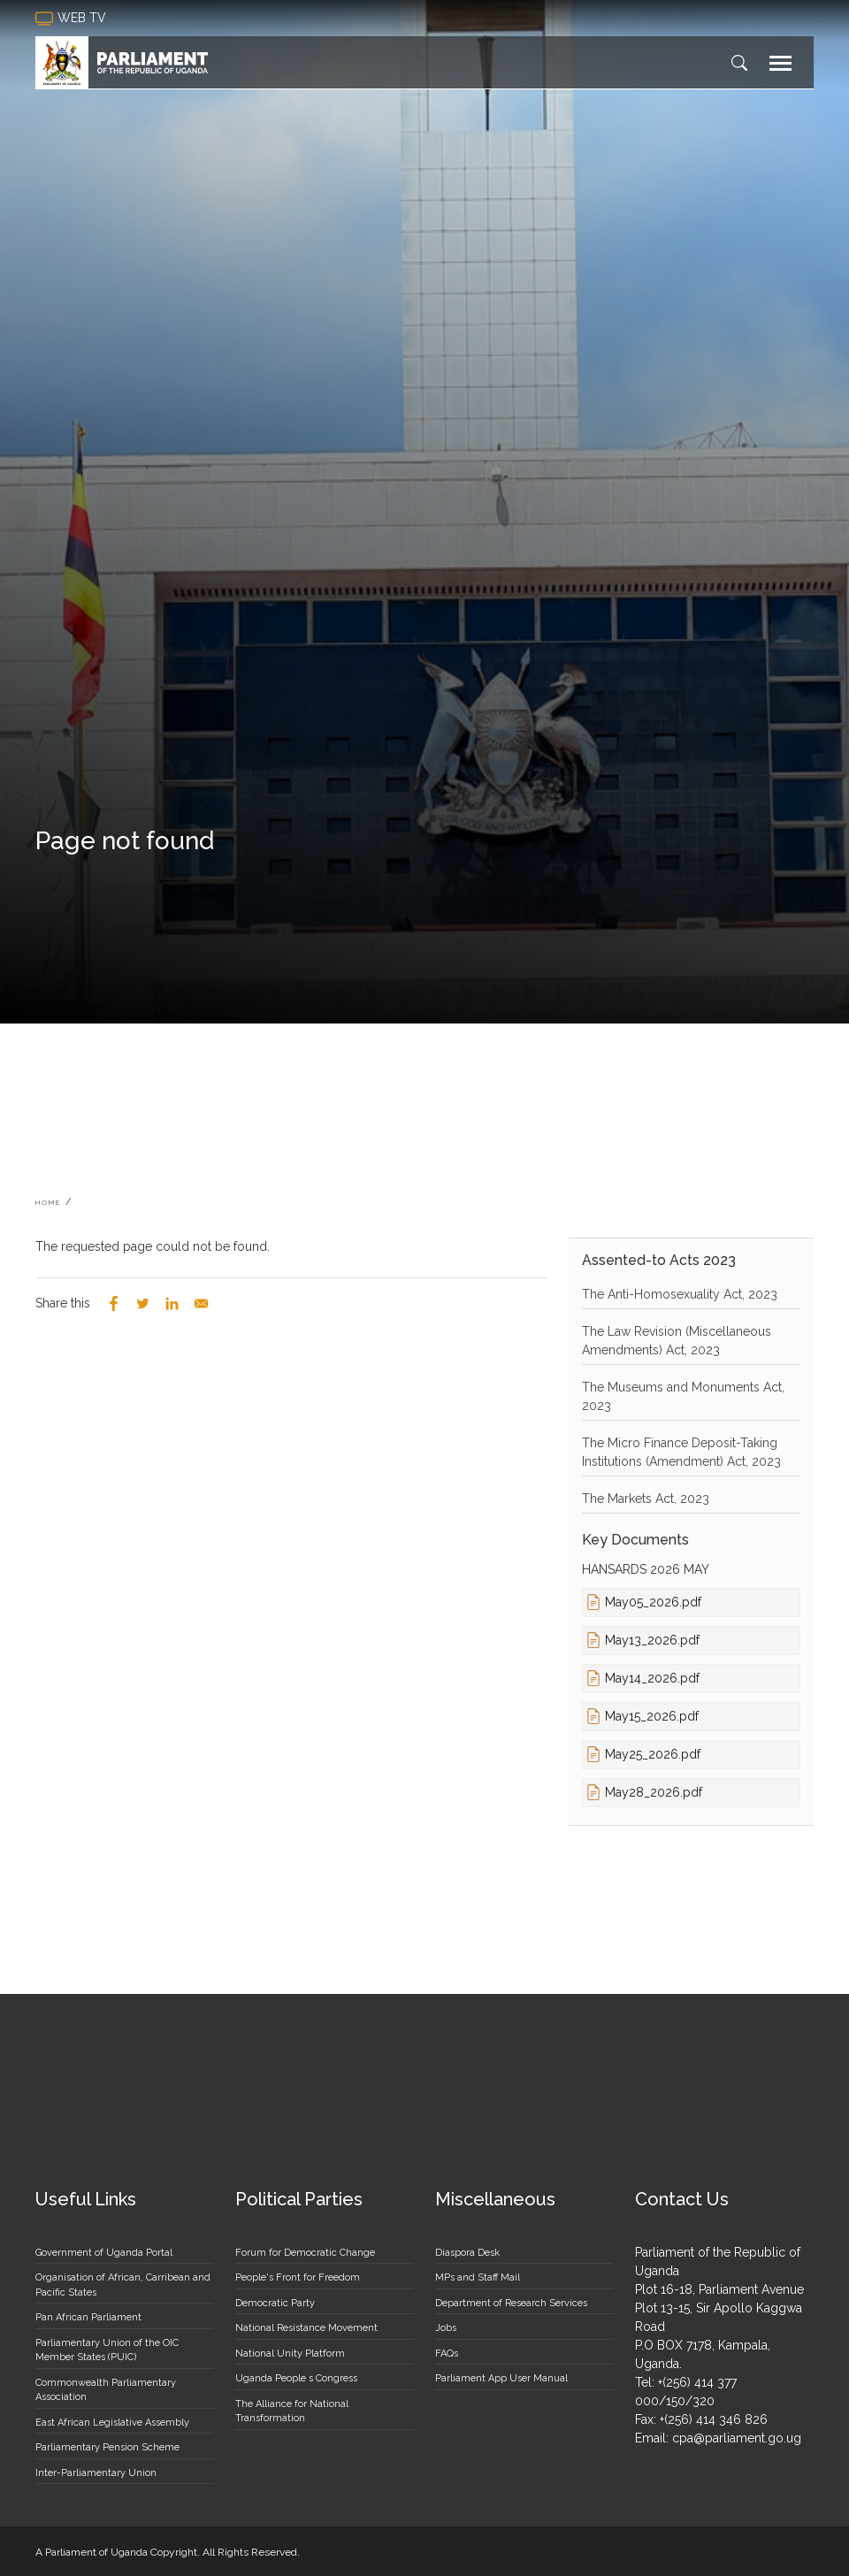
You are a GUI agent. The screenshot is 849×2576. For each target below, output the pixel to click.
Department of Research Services (511, 2303)
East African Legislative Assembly (112, 2422)
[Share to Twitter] (143, 1303)
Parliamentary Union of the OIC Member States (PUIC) (107, 2350)
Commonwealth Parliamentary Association (105, 2390)
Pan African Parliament (88, 2317)
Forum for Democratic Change (305, 2252)
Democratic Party (275, 2303)
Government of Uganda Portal (103, 2252)
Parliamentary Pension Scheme (107, 2447)
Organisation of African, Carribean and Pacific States (122, 2285)
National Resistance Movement (306, 2328)
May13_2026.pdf (652, 1640)
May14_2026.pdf (652, 1678)
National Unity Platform (290, 2353)
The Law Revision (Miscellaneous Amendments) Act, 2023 (676, 1340)
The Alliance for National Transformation (291, 2411)
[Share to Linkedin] (172, 1303)
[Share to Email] (201, 1303)
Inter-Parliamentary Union (96, 2473)
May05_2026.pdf (653, 1602)
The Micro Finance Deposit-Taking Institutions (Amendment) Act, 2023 (681, 1452)
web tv (72, 18)
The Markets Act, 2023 (645, 1498)
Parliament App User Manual (501, 2378)
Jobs (445, 2328)
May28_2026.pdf (653, 1792)
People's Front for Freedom (297, 2277)
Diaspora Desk (467, 2252)
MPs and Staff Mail (477, 2277)
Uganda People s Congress (296, 2378)
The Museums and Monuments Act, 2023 (683, 1396)
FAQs (446, 2353)
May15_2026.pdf (652, 1716)
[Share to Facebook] (114, 1303)
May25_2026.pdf (652, 1754)
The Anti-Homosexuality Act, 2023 (679, 1294)
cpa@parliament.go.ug (736, 2438)
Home (48, 1202)
